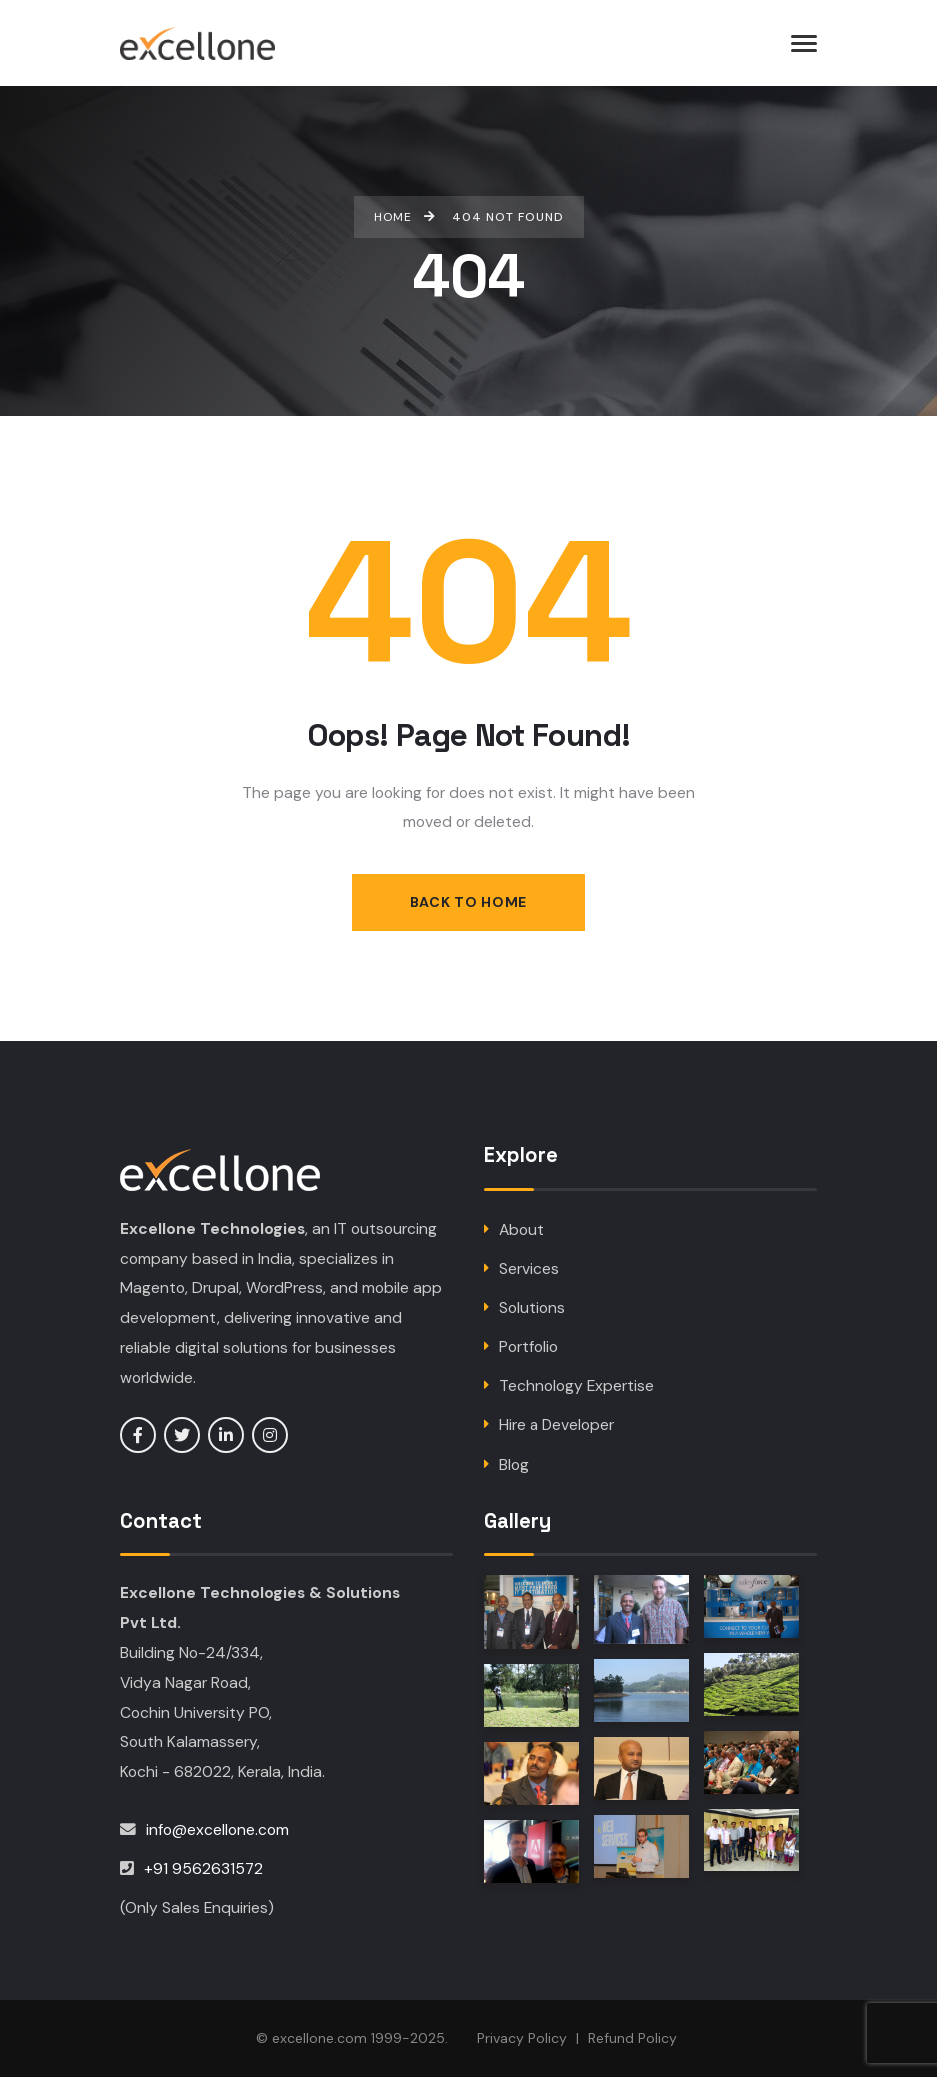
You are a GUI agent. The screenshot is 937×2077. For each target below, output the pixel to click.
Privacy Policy (522, 2039)
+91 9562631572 (203, 1868)
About (521, 1229)
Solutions (532, 1307)
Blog (514, 1464)
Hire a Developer (557, 1425)
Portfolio (528, 1346)
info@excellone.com (217, 1829)
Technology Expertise (576, 1385)
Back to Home (468, 902)
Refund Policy (632, 2039)
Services (529, 1268)
